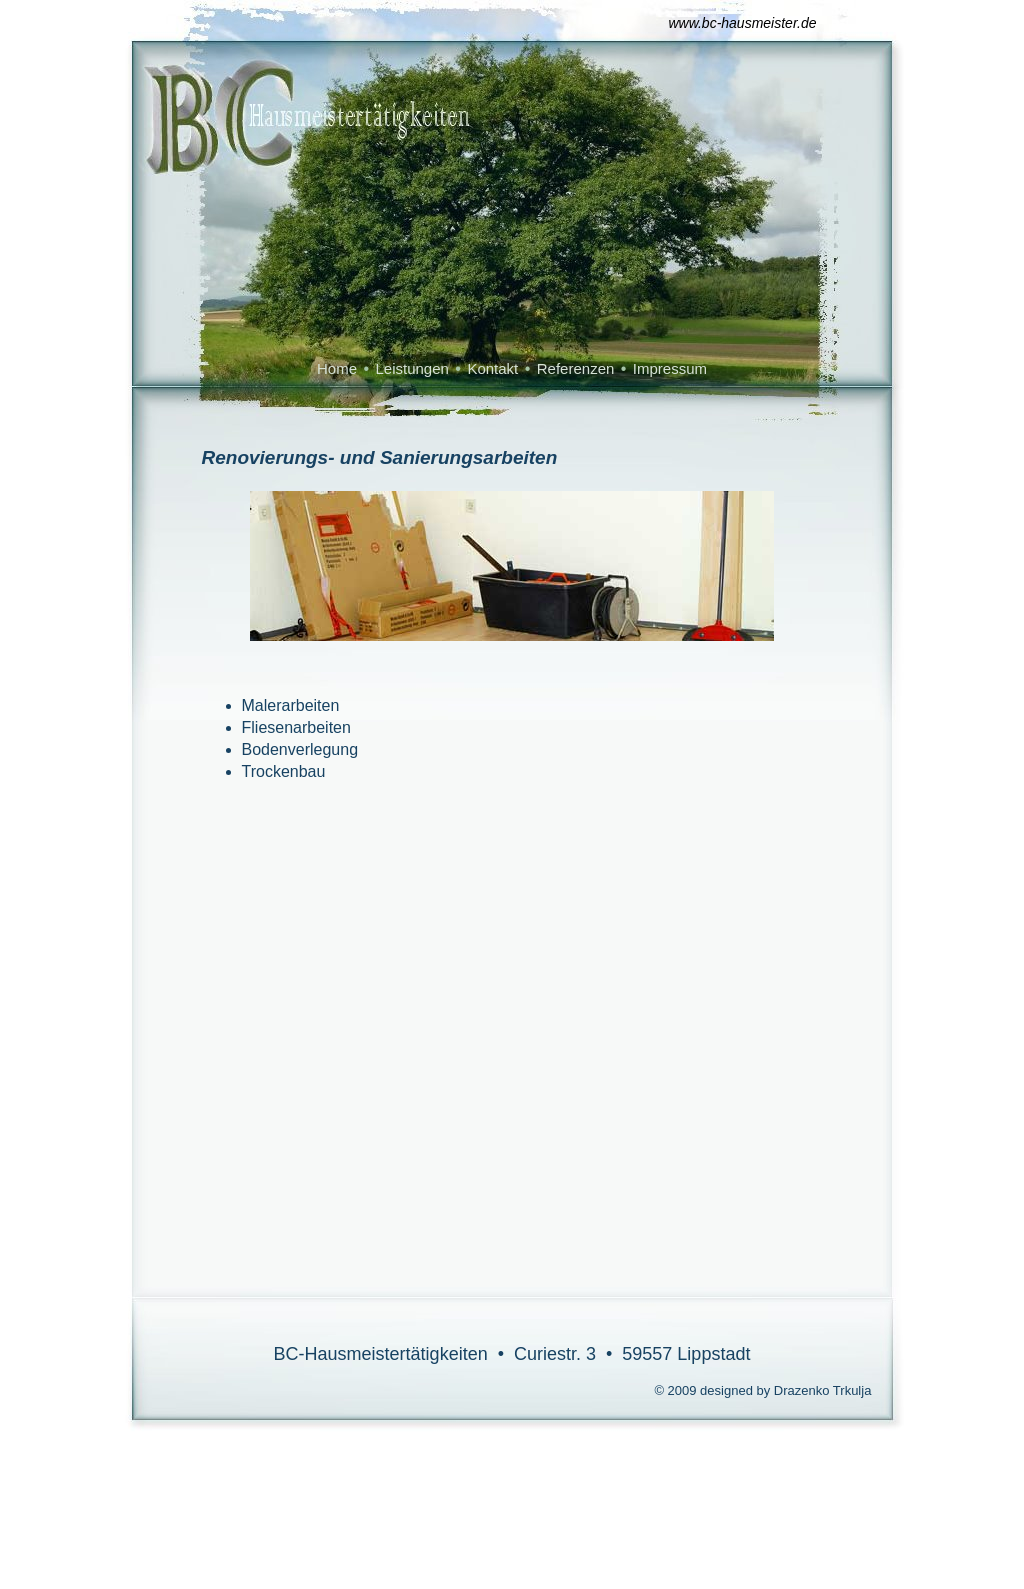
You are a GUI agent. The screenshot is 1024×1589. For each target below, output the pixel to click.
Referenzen (576, 368)
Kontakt (492, 368)
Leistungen (411, 368)
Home (337, 368)
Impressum (670, 368)
